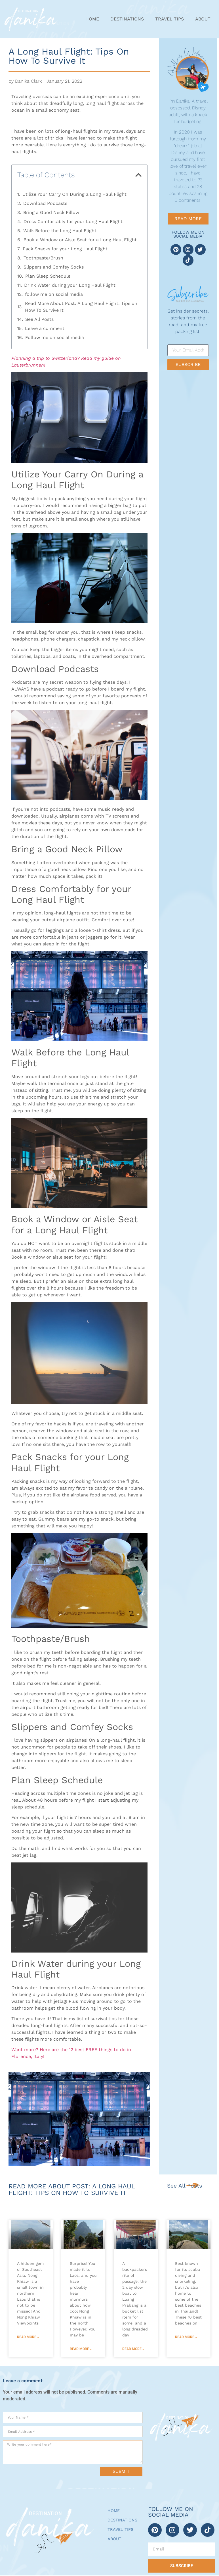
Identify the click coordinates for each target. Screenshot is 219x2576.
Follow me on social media (54, 337)
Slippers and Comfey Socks (54, 267)
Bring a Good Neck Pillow (51, 212)
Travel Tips (169, 19)
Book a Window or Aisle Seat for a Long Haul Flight (80, 239)
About (202, 19)
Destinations (127, 19)
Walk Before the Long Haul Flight (59, 230)
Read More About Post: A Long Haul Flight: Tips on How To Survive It (81, 307)
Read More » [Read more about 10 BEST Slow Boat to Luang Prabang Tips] (133, 2349)
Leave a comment (44, 328)
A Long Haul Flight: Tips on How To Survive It (69, 56)
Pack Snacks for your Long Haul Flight (65, 248)
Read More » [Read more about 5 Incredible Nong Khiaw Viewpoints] (28, 2337)
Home (92, 19)
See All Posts (39, 319)
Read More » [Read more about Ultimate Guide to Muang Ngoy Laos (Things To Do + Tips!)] (81, 2349)
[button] (138, 175)
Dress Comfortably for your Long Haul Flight (73, 221)
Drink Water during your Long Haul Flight (69, 285)
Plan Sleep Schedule (47, 276)
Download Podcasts (45, 203)
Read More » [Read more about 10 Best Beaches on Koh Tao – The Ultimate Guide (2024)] (186, 2337)
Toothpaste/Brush (43, 258)
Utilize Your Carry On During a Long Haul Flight (74, 194)
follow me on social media (54, 294)
